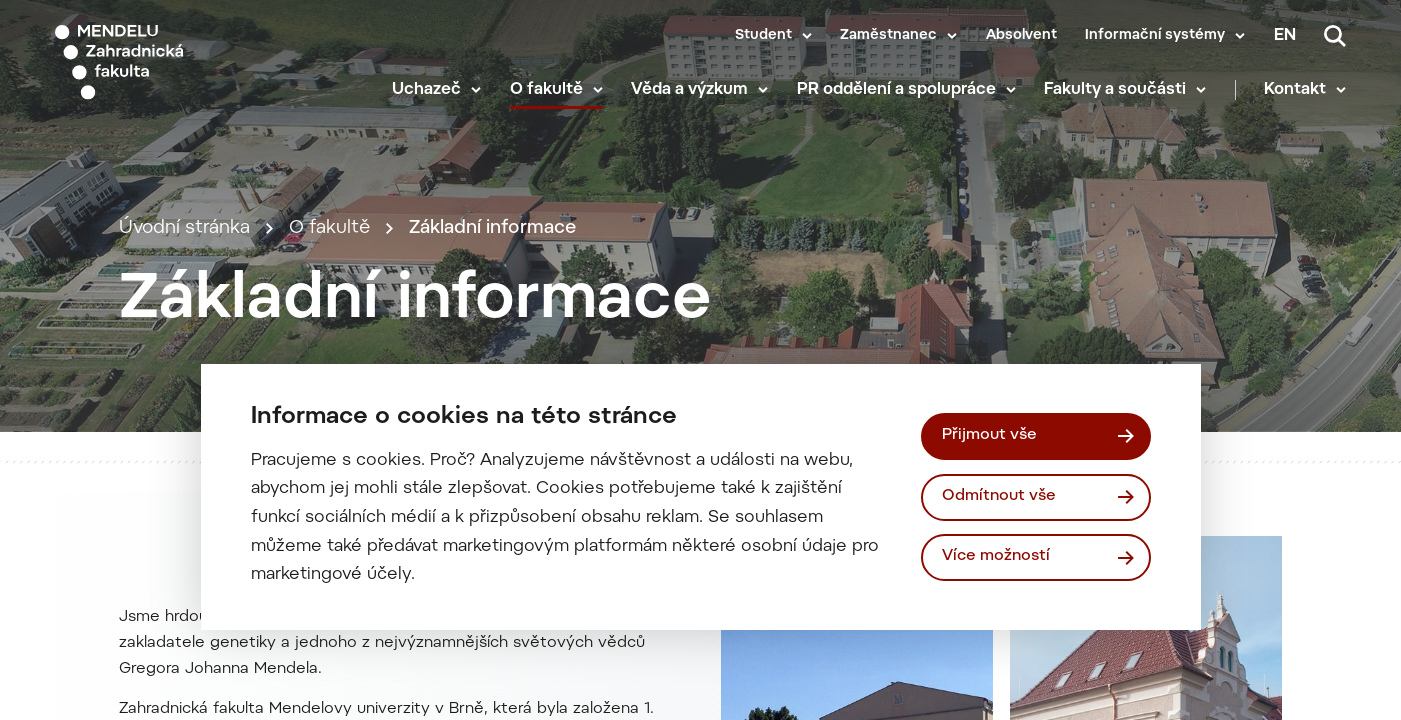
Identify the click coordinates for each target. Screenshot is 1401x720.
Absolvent (1021, 36)
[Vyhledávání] (1335, 36)
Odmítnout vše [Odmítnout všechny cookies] (999, 496)
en (1285, 36)
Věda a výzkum (689, 90)
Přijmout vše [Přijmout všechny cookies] (989, 435)
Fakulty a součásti (1115, 90)
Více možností (996, 556)
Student (763, 36)
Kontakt (1295, 90)
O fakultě (546, 90)
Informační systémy (1155, 36)
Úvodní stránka (184, 228)
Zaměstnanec (888, 36)
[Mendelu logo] (170, 62)
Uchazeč (426, 90)
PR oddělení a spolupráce (896, 90)
